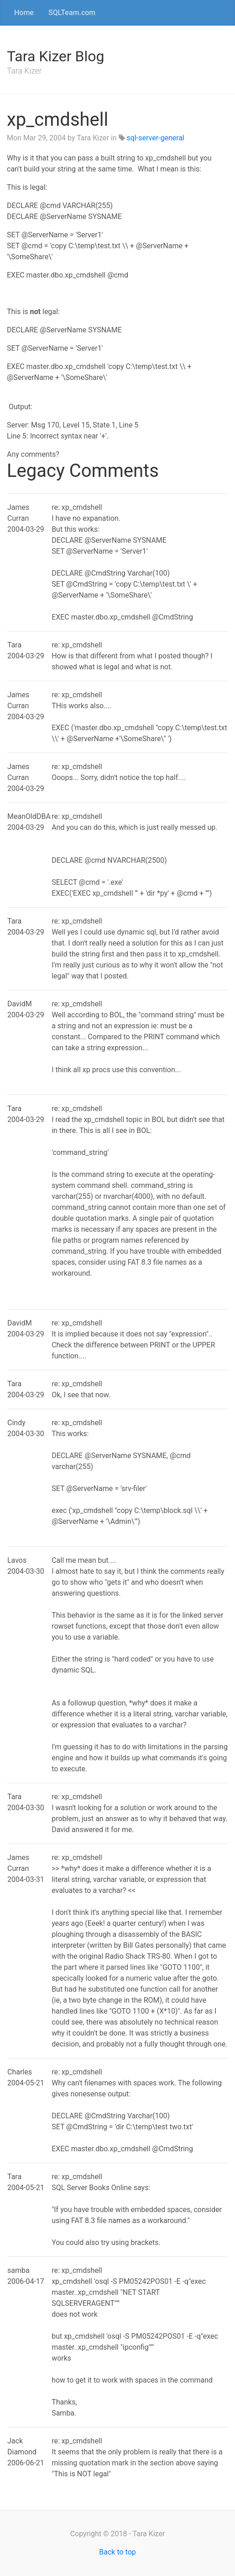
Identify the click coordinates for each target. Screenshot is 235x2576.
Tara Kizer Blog (55, 56)
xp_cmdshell (57, 119)
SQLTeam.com (71, 12)
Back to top (117, 2552)
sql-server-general (155, 138)
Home (24, 12)
